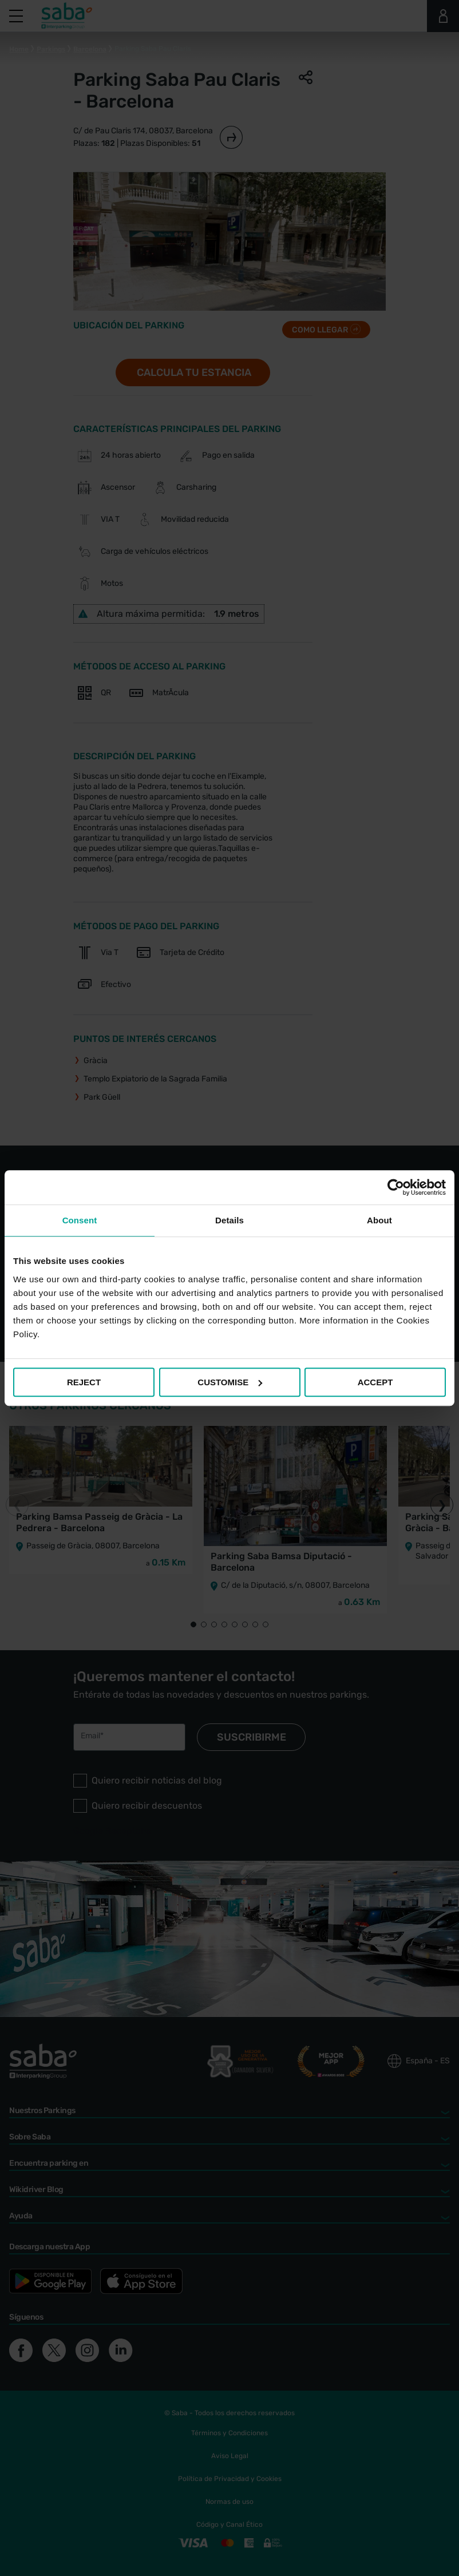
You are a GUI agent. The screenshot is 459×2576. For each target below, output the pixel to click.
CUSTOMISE (229, 1382)
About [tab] (379, 1220)
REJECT (84, 1382)
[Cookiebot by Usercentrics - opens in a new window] (396, 1187)
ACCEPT (375, 1382)
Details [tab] (229, 1220)
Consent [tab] (79, 1220)
